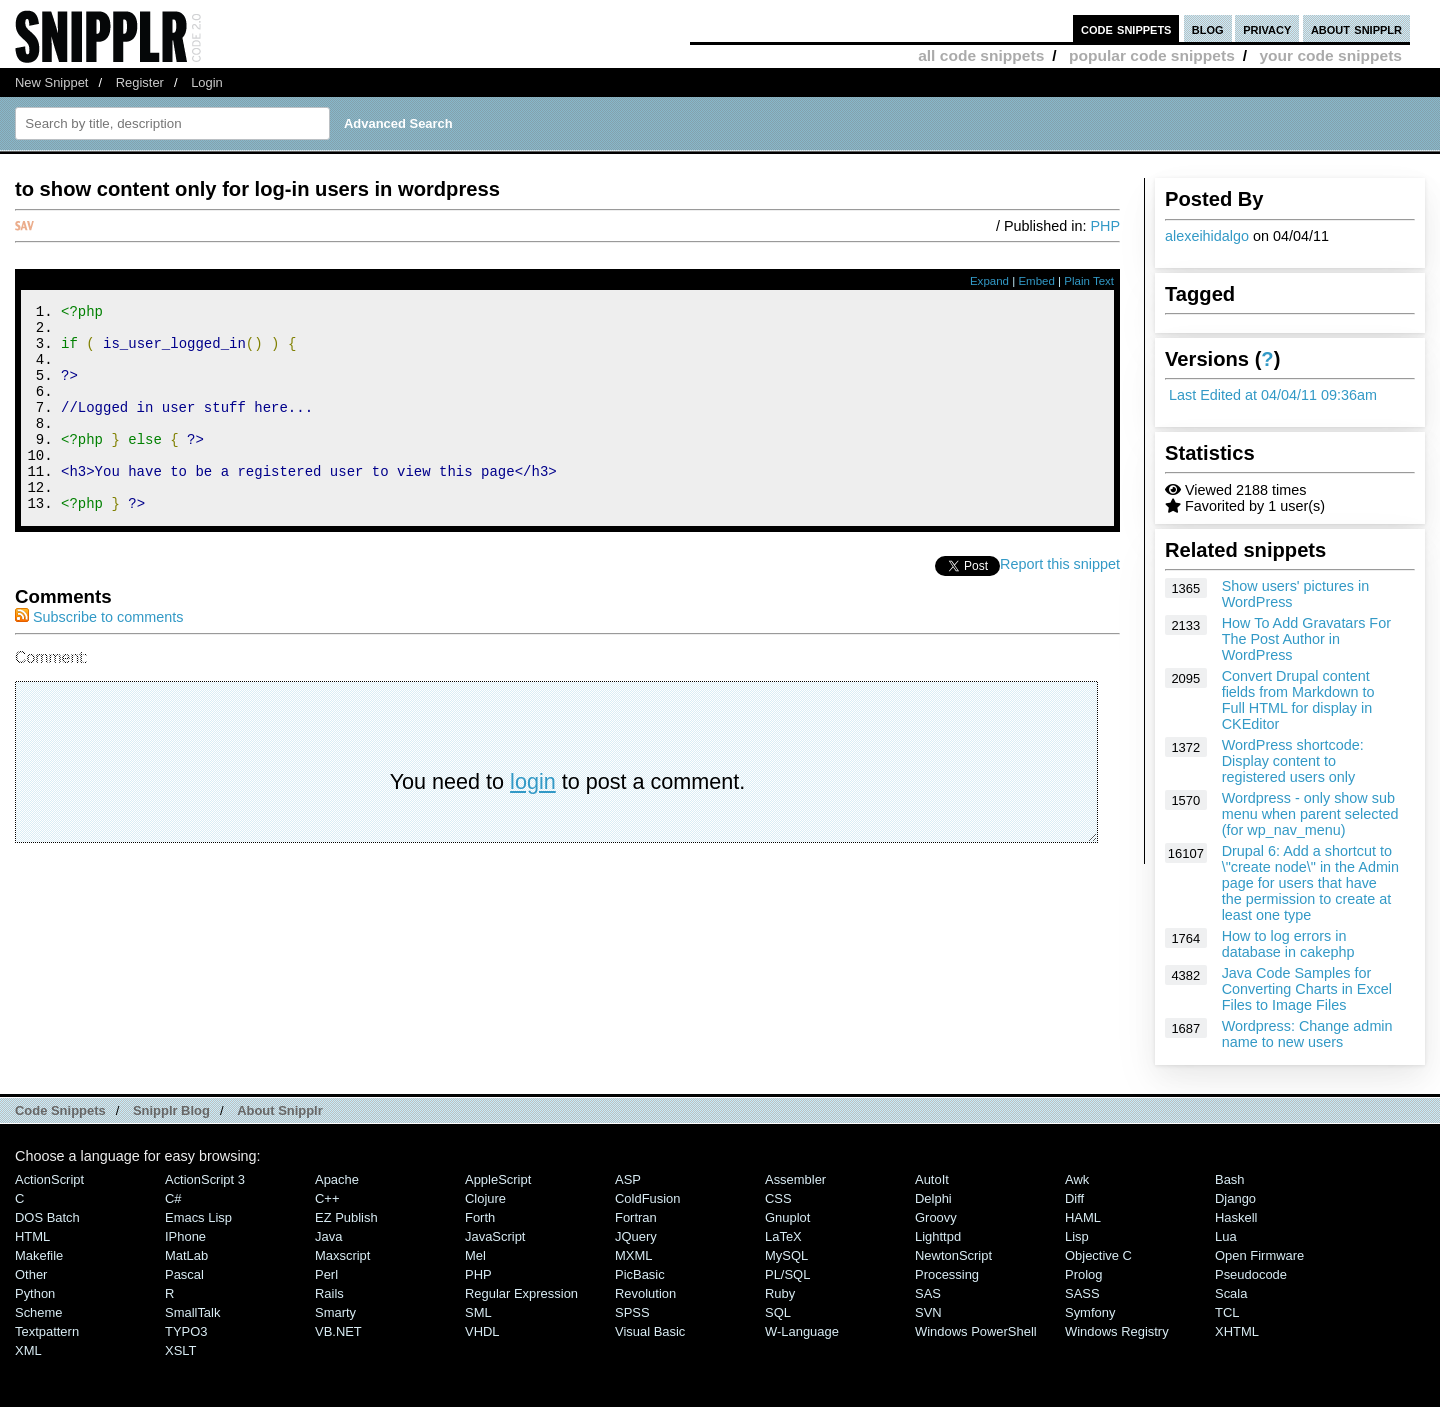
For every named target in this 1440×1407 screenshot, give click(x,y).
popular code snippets (1152, 55)
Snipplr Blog (171, 1110)
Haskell (1236, 1217)
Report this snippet (1060, 603)
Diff (1074, 1198)
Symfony (1090, 1312)
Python (35, 1293)
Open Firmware (1259, 1255)
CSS (778, 1198)
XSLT (180, 1350)
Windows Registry (1117, 1331)
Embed (1036, 281)
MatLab (186, 1255)
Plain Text (1089, 281)
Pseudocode (1251, 1274)
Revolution (645, 1293)
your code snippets (1330, 55)
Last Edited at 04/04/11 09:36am (1273, 395)
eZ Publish (346, 1217)
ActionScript (49, 1179)
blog (1208, 28)
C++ (327, 1198)
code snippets (1126, 28)
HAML (1083, 1217)
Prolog (1083, 1274)
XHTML (1237, 1331)
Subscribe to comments (99, 656)
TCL (1227, 1312)
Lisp (1077, 1236)
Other (31, 1274)
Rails (329, 1293)
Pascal (184, 1274)
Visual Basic (650, 1331)
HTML (32, 1236)
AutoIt (932, 1179)
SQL (778, 1312)
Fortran (636, 1217)
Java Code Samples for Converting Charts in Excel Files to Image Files (1307, 989)
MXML (633, 1255)
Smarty (335, 1312)
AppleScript (498, 1179)
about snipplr (1356, 28)
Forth (480, 1217)
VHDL (482, 1331)
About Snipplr (280, 1110)
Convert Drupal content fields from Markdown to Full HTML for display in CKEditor (1298, 700)
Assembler (795, 1179)
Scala (1231, 1293)
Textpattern (47, 1331)
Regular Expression (521, 1293)
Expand (989, 281)
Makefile (39, 1255)
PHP (1105, 226)
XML (28, 1350)
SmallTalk (192, 1312)
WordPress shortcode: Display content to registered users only (1293, 761)
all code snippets (981, 55)
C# (173, 1198)
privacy (1267, 28)
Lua (1226, 1236)
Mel (475, 1255)
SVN (928, 1312)
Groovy (936, 1217)
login (533, 820)
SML (478, 1312)
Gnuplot (787, 1217)
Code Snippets (60, 1110)
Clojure (485, 1198)
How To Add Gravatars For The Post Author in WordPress (1306, 639)
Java (328, 1236)
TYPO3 (186, 1331)
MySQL (786, 1255)
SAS (928, 1293)
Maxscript (342, 1255)
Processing (947, 1274)
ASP (628, 1179)
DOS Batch (47, 1217)
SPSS (632, 1312)
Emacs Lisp (198, 1217)
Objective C (1098, 1255)
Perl (326, 1274)
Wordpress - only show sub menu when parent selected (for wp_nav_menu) (1310, 814)
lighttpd (938, 1236)
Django (1235, 1198)
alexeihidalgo (1207, 236)
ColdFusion (648, 1198)
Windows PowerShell (976, 1331)
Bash (1230, 1179)
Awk (1077, 1179)
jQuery (636, 1236)
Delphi (933, 1198)
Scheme (39, 1312)
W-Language (802, 1331)
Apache (337, 1179)
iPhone (185, 1236)
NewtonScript (953, 1255)
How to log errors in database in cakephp (1288, 944)
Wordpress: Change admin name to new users (1307, 1034)
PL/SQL (787, 1274)
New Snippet (51, 82)
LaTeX (783, 1236)
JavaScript (495, 1236)
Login (207, 82)
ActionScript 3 (205, 1179)
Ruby (780, 1293)
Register (140, 82)
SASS (1082, 1293)
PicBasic (640, 1274)
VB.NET (338, 1331)
